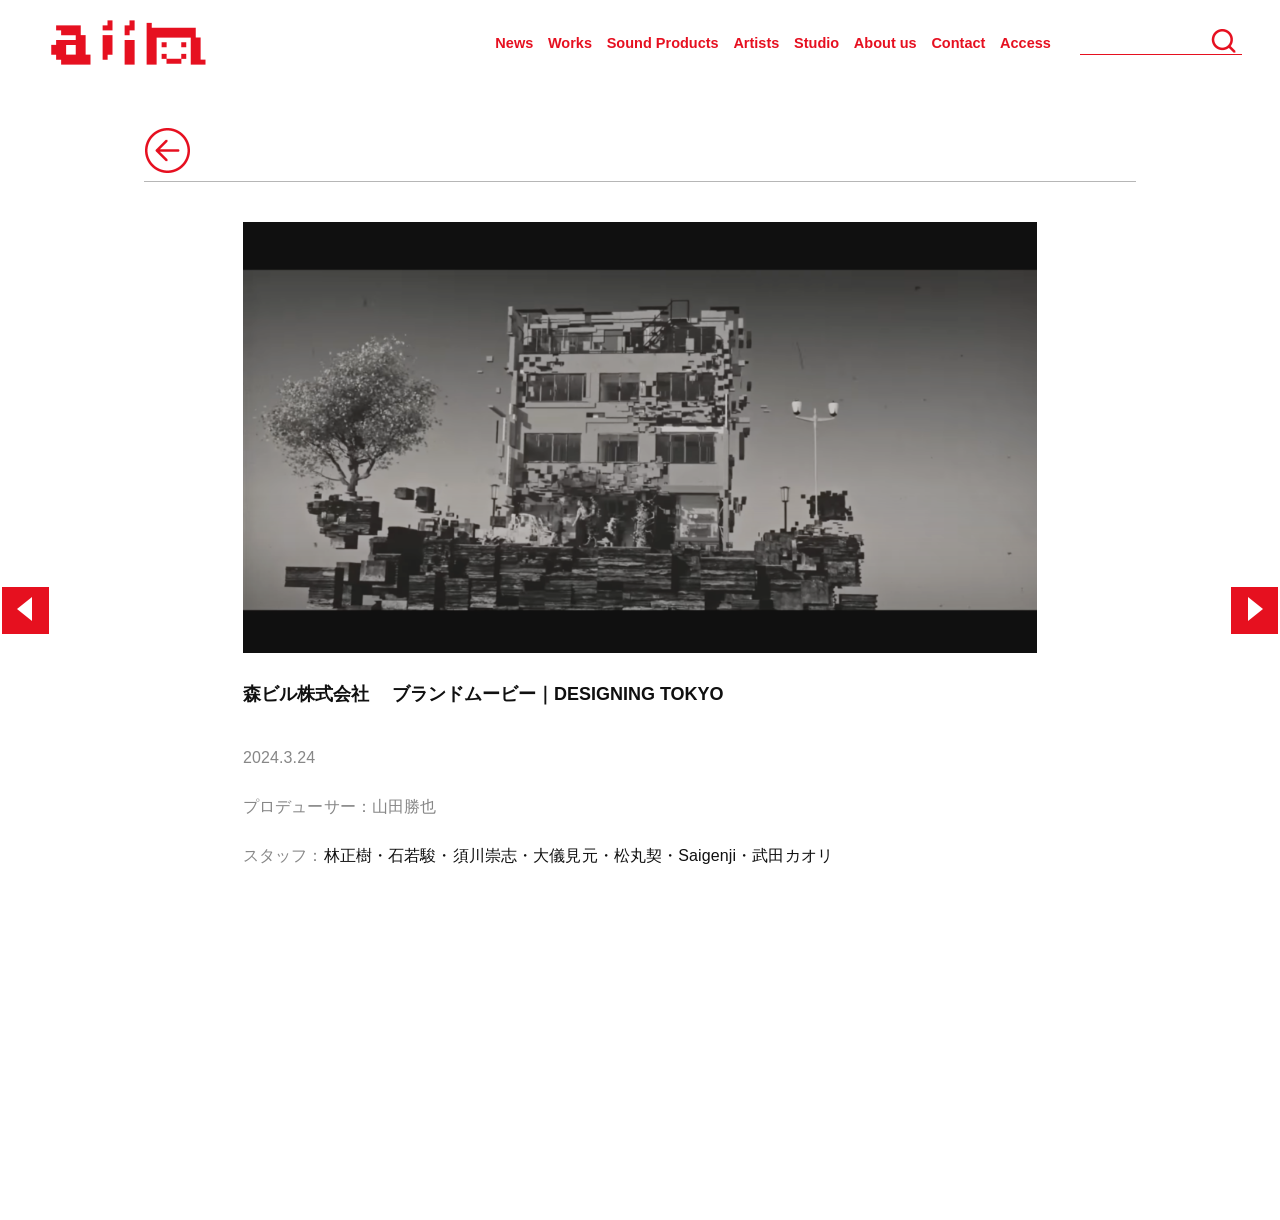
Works (570, 43)
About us (885, 43)
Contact (958, 43)
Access (1025, 43)
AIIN (125, 43)
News (514, 43)
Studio (816, 43)
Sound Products (663, 43)
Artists (756, 43)
